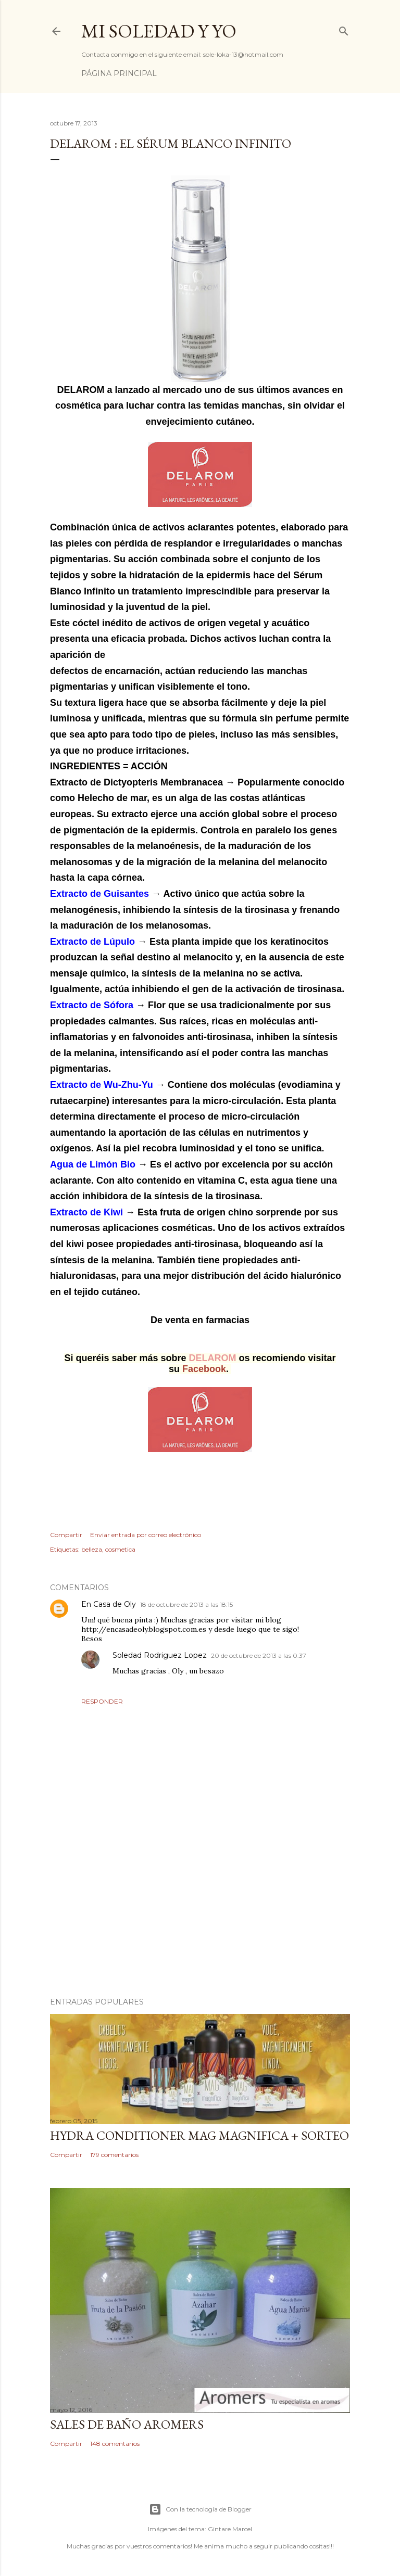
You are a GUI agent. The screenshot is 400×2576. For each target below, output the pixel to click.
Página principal (119, 73)
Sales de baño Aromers (127, 2424)
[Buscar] (344, 29)
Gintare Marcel (230, 2529)
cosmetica (120, 1549)
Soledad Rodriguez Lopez (160, 1655)
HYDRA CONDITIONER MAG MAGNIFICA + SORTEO (199, 2135)
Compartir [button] (66, 1535)
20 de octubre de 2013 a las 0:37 (258, 1655)
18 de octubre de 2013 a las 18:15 (186, 1604)
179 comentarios (114, 2155)
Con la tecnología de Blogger (200, 2509)
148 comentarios (115, 2443)
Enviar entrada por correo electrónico (145, 1535)
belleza (91, 1549)
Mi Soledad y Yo (158, 31)
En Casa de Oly (108, 1604)
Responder (102, 1701)
